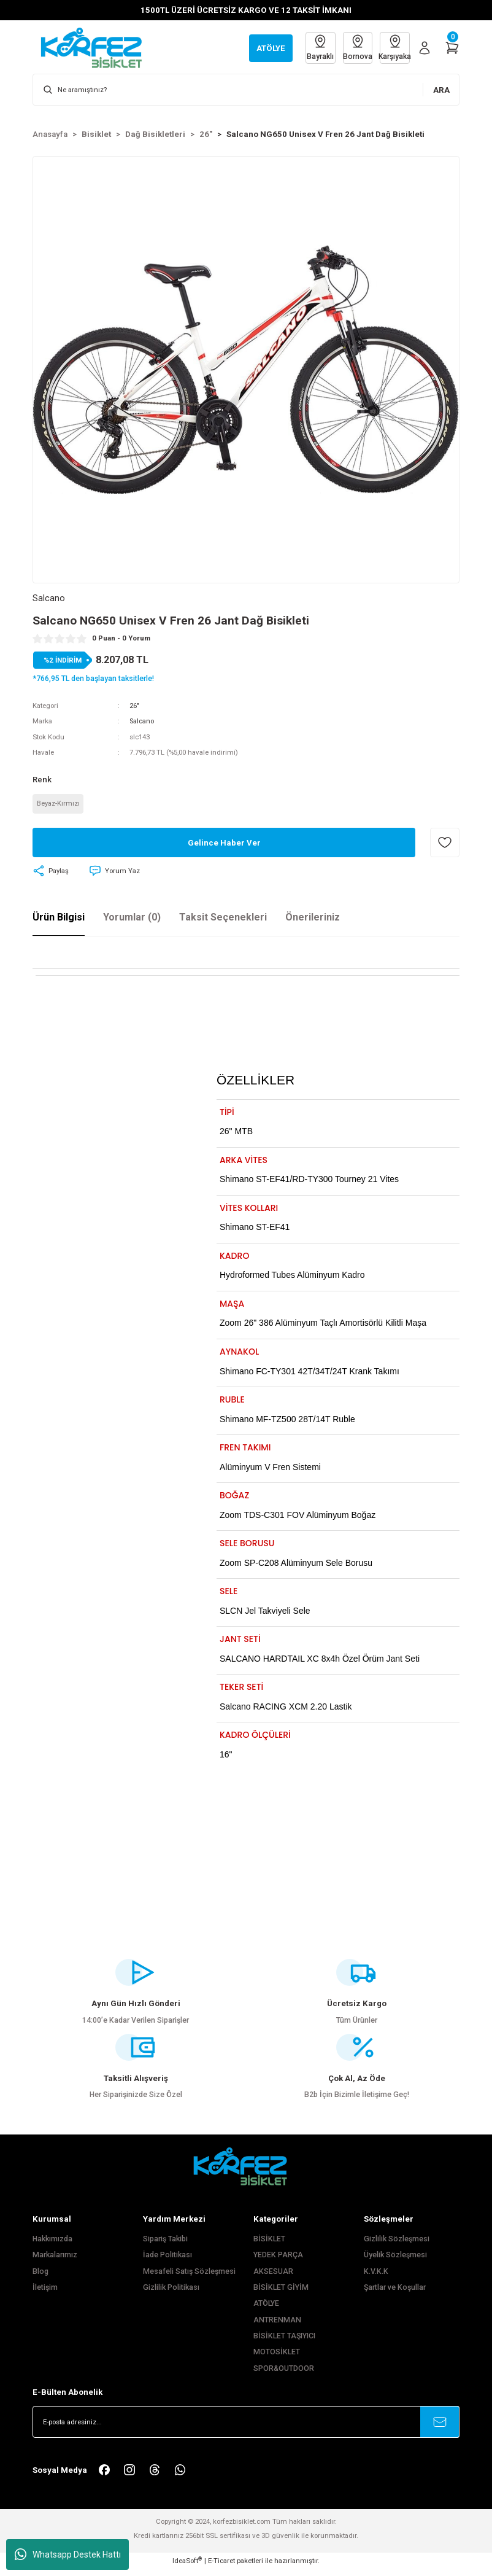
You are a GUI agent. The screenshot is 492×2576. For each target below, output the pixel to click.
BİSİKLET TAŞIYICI (284, 2342)
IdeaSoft (187, 2567)
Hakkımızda (52, 2245)
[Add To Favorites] (444, 843)
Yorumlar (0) (132, 918)
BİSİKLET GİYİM (281, 2294)
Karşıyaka (394, 47)
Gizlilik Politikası (171, 2294)
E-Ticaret (221, 2567)
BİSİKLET (269, 2245)
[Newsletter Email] (246, 2429)
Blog (40, 2277)
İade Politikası (167, 2261)
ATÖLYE (266, 2310)
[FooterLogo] (246, 2172)
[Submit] (439, 2429)
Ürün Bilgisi (59, 918)
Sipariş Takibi (165, 2245)
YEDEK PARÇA (278, 2261)
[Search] (246, 90)
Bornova (354, 47)
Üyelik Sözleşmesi (395, 2261)
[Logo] (98, 47)
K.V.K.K (376, 2277)
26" (134, 705)
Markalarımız (55, 2261)
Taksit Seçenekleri (223, 918)
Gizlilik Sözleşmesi (396, 2245)
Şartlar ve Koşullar (395, 2294)
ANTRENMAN (277, 2326)
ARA (441, 90)
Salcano (142, 721)
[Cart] (452, 48)
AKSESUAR (273, 2277)
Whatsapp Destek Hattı (68, 2554)
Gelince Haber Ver (224, 844)
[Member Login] (424, 48)
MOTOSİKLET (276, 2358)
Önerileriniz (312, 918)
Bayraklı (315, 47)
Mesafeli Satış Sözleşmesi (189, 2277)
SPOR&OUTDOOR (283, 2374)
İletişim (45, 2294)
